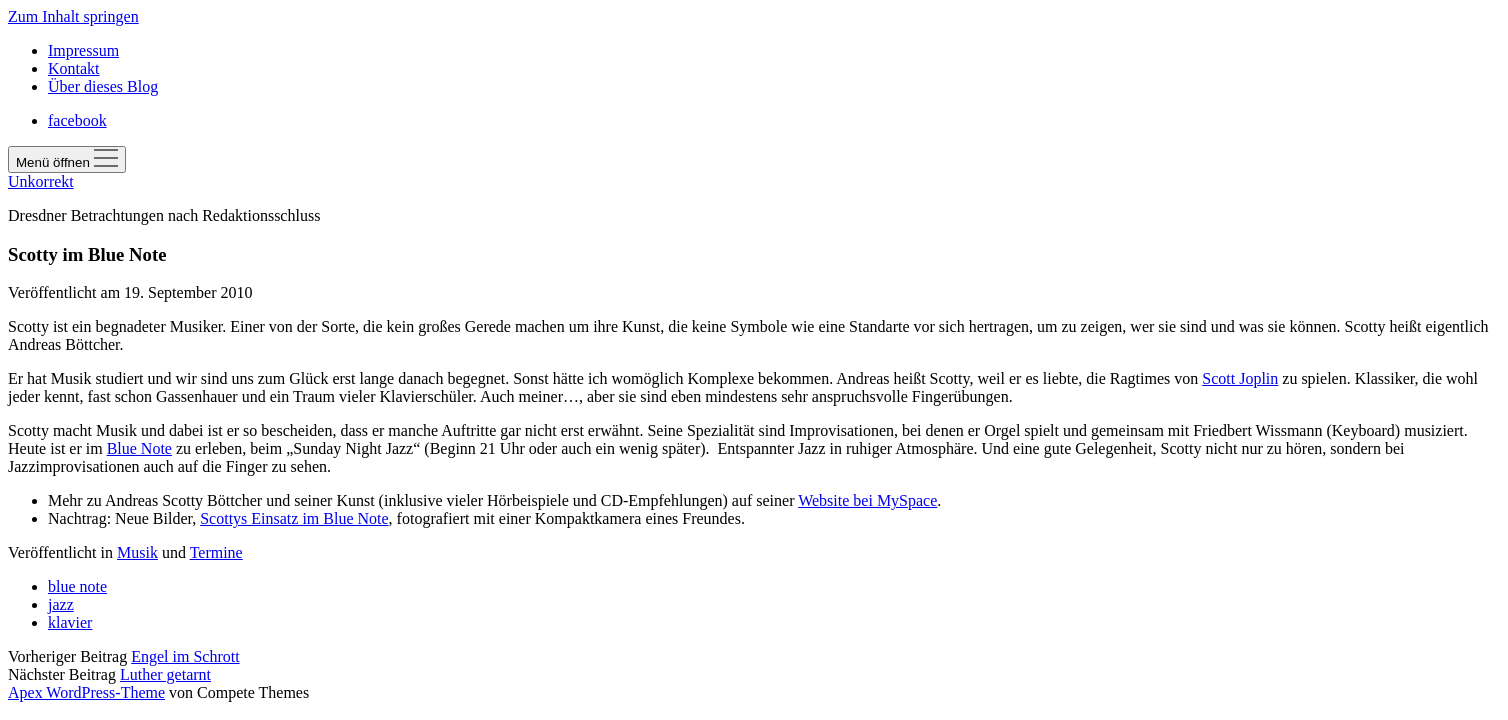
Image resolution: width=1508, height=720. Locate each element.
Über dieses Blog (103, 86)
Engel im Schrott (185, 656)
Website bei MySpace (867, 500)
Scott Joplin (1240, 378)
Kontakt (74, 68)
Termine (216, 552)
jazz (61, 604)
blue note (77, 586)
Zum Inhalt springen (73, 16)
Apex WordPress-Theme (86, 692)
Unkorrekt (41, 181)
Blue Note (139, 448)
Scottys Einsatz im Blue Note (294, 518)
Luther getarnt (165, 674)
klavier (70, 622)
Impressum (83, 50)
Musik (137, 552)
